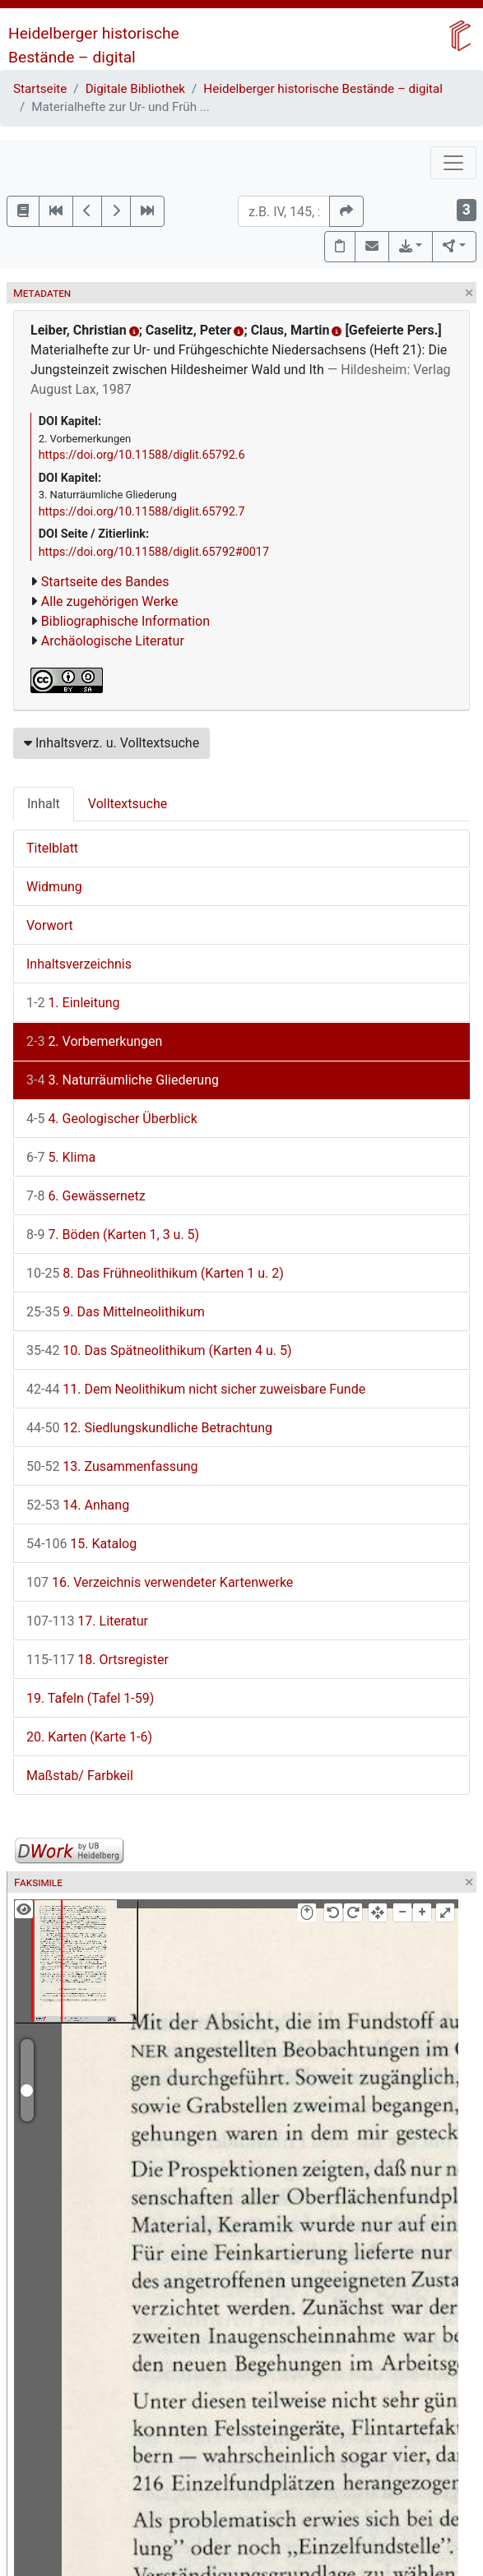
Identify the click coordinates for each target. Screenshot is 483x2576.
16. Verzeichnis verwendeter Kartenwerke (159, 1582)
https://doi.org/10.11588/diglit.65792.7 (142, 512)
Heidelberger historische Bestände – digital (323, 88)
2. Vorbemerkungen (94, 1041)
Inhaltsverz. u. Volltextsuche (111, 743)
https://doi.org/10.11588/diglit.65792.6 (142, 455)
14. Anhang (77, 1505)
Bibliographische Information (125, 621)
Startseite (40, 88)
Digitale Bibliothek (135, 88)
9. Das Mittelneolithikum (115, 1312)
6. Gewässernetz (86, 1196)
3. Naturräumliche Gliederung (122, 1080)
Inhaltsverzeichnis (79, 964)
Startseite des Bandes (105, 582)
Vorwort (49, 925)
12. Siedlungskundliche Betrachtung (149, 1428)
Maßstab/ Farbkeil (79, 1775)
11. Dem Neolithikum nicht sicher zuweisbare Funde (195, 1389)
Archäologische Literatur (112, 641)
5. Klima (60, 1157)
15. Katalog (81, 1544)
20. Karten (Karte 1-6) (89, 1737)
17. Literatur (87, 1621)
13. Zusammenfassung (112, 1466)
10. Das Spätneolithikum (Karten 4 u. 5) (159, 1350)
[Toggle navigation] (453, 162)
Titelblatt (52, 848)
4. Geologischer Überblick (111, 1118)
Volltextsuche (127, 804)
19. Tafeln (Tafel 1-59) (90, 1698)
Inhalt (43, 804)
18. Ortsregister (97, 1659)
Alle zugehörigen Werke (110, 601)
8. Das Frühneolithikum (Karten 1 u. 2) (155, 1273)
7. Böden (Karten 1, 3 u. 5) (112, 1234)
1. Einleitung (73, 1003)
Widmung (54, 887)
